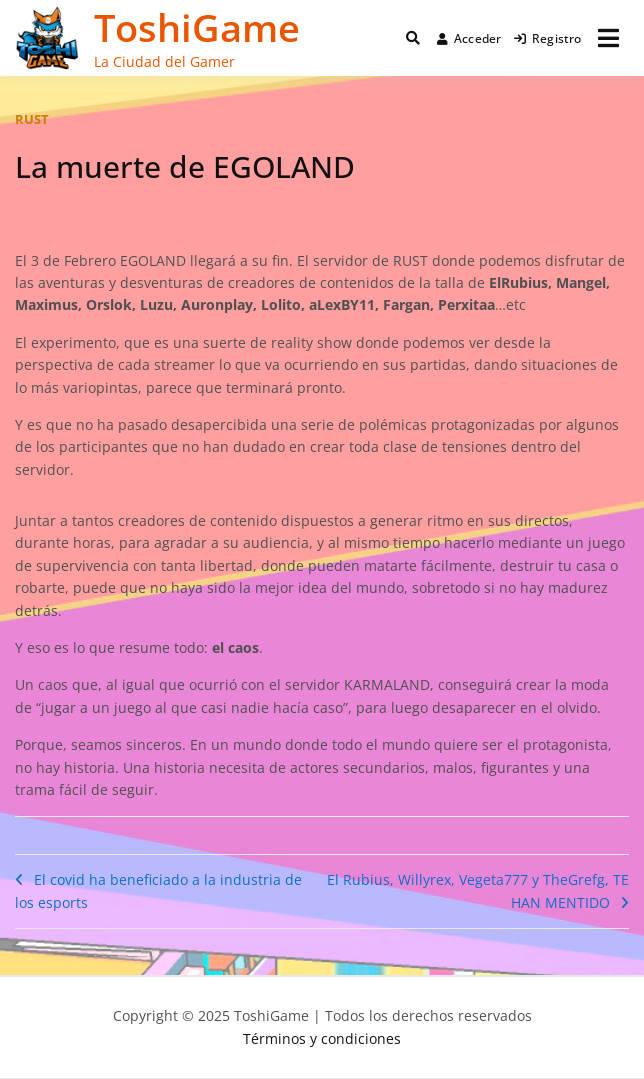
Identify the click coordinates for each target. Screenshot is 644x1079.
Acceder (469, 38)
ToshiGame (197, 27)
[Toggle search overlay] (413, 38)
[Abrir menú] (608, 38)
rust (32, 119)
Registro (548, 38)
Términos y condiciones (322, 1038)
